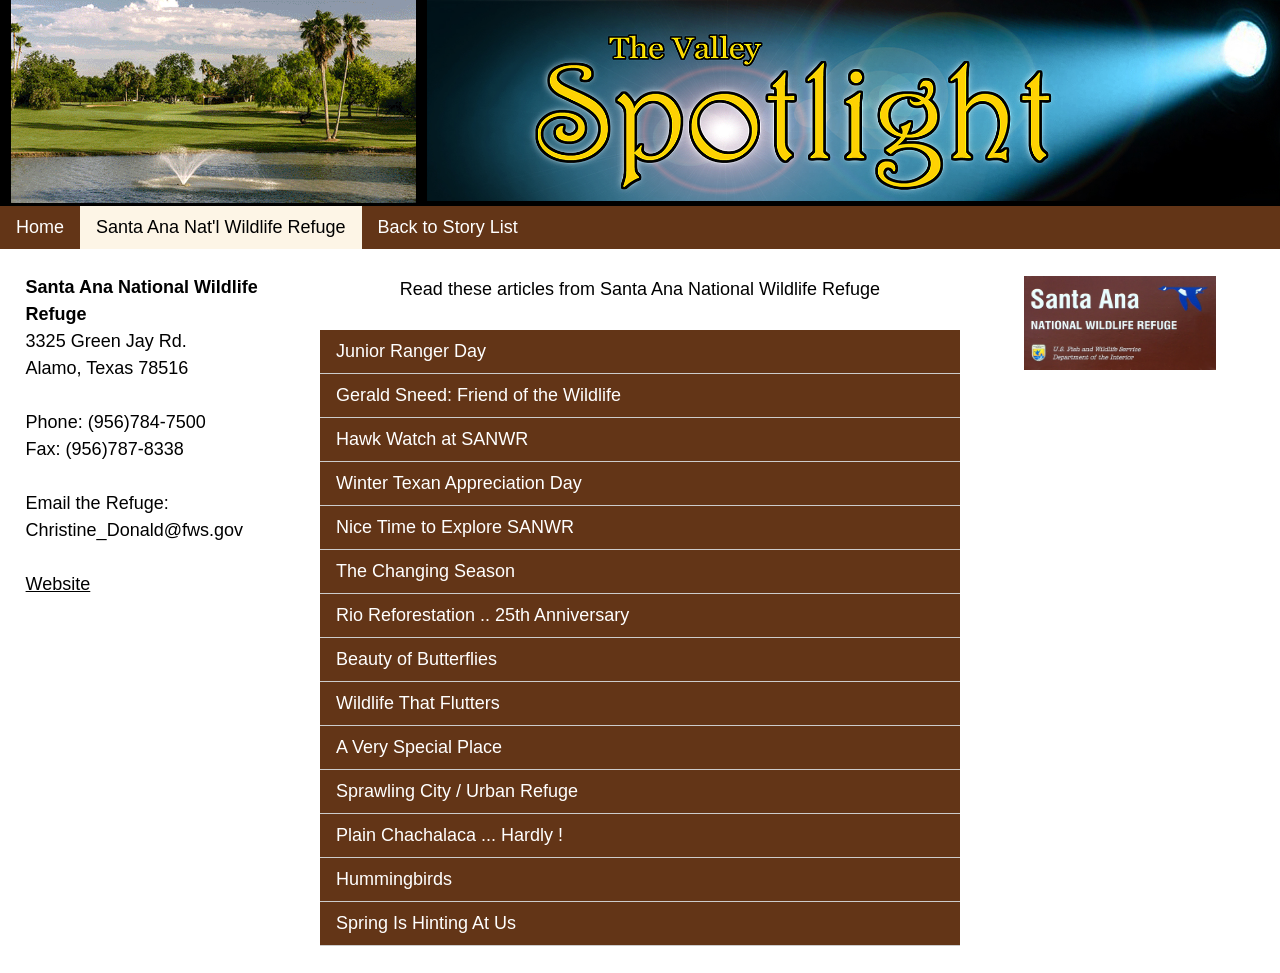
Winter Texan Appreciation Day (459, 483)
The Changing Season (425, 571)
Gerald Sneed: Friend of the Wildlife (478, 395)
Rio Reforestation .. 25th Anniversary (482, 615)
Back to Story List (448, 227)
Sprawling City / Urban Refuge (457, 791)
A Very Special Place (419, 747)
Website (58, 584)
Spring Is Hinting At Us (426, 923)
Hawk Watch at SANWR (432, 439)
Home (40, 227)
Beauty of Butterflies (416, 659)
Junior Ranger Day (411, 351)
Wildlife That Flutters (418, 703)
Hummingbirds (394, 879)
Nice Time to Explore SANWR (455, 527)
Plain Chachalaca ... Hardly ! (449, 835)
